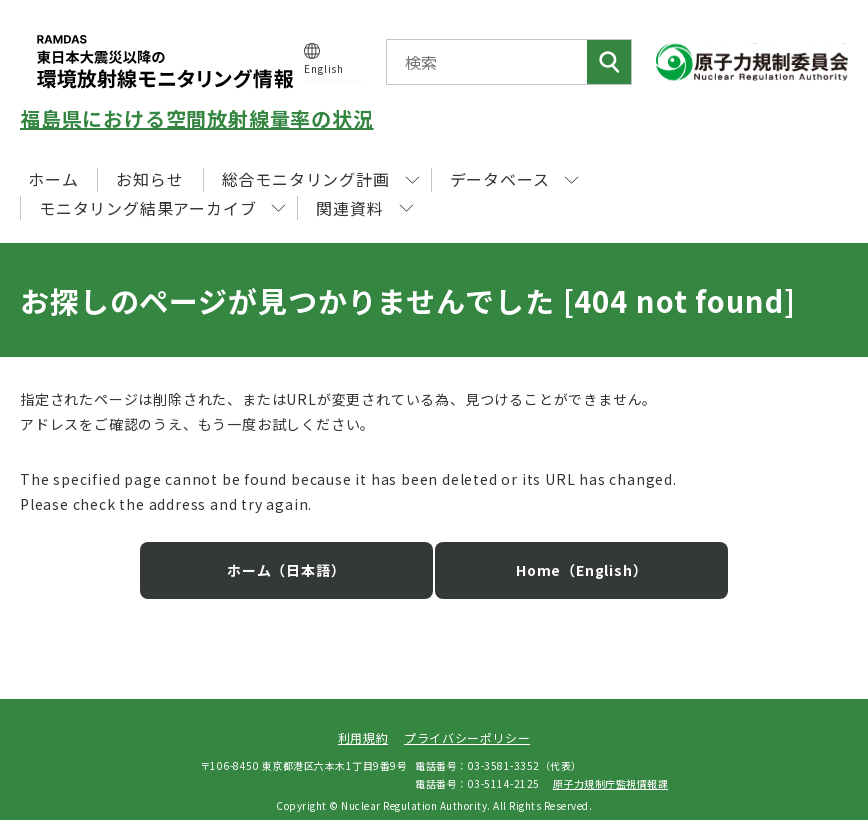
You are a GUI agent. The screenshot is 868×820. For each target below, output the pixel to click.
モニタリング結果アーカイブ (162, 208)
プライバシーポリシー (467, 723)
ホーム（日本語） (304, 556)
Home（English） (563, 556)
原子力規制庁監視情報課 (611, 768)
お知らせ (149, 179)
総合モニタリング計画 (321, 179)
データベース (515, 179)
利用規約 (363, 723)
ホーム (53, 179)
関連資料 (364, 208)
